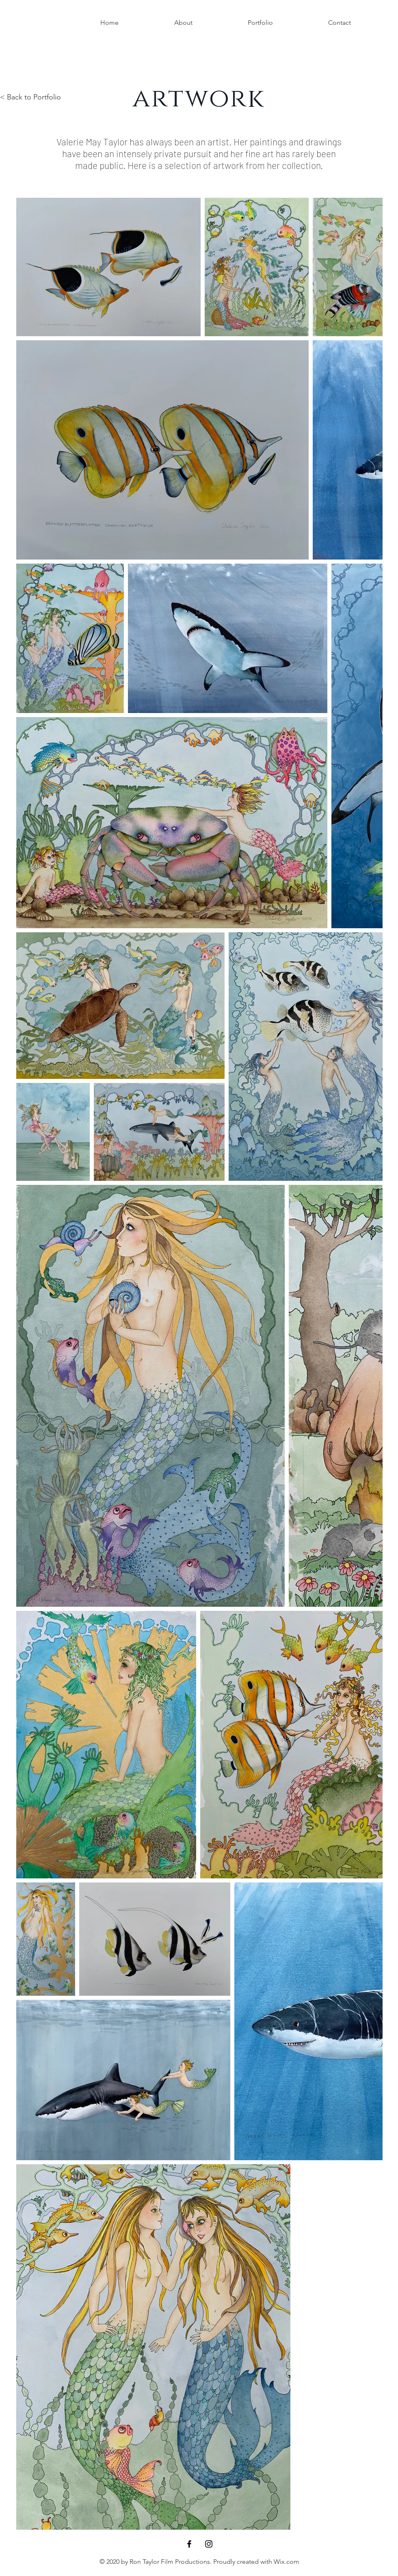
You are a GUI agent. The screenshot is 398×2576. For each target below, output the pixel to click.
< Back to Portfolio (30, 97)
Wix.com (286, 2561)
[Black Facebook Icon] (189, 2544)
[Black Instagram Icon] (209, 2544)
